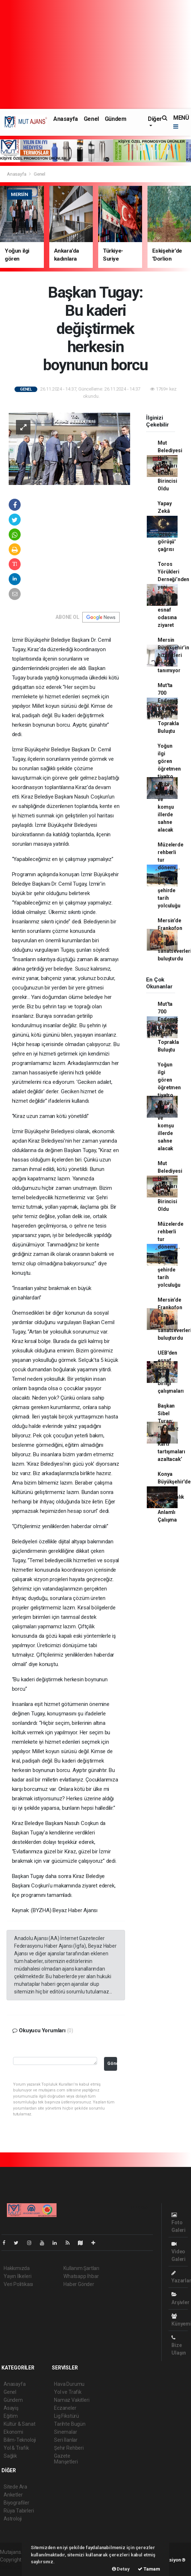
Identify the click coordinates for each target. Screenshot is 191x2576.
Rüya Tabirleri (19, 2511)
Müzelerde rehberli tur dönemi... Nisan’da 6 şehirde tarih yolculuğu (170, 875)
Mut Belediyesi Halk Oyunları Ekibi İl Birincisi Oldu (170, 465)
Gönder (112, 2063)
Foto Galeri (178, 2222)
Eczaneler (65, 2408)
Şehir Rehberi (69, 2448)
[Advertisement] (95, 54)
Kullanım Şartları (81, 2268)
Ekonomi (13, 2432)
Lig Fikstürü (66, 2416)
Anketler (13, 2495)
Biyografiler (16, 2503)
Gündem (115, 118)
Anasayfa (65, 118)
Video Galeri (178, 2251)
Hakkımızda (17, 2268)
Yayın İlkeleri (17, 2276)
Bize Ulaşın (178, 2345)
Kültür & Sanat (19, 2424)
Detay (121, 2569)
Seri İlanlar (66, 2440)
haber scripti (14, 2567)
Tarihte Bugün (70, 2424)
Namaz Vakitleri (71, 2400)
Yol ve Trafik (68, 2392)
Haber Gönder (78, 2284)
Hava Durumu (69, 2384)
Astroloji (13, 2519)
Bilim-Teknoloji (20, 2440)
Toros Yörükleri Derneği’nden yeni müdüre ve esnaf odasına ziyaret (173, 594)
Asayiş (11, 2408)
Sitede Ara (15, 2487)
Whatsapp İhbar (81, 2276)
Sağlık (10, 2456)
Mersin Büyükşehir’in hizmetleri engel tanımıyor (173, 655)
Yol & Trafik (16, 2448)
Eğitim (11, 2416)
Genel (91, 118)
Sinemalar (65, 2432)
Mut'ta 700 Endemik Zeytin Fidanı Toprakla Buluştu (168, 708)
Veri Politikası (18, 2284)
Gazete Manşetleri (66, 2459)
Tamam (149, 2569)
